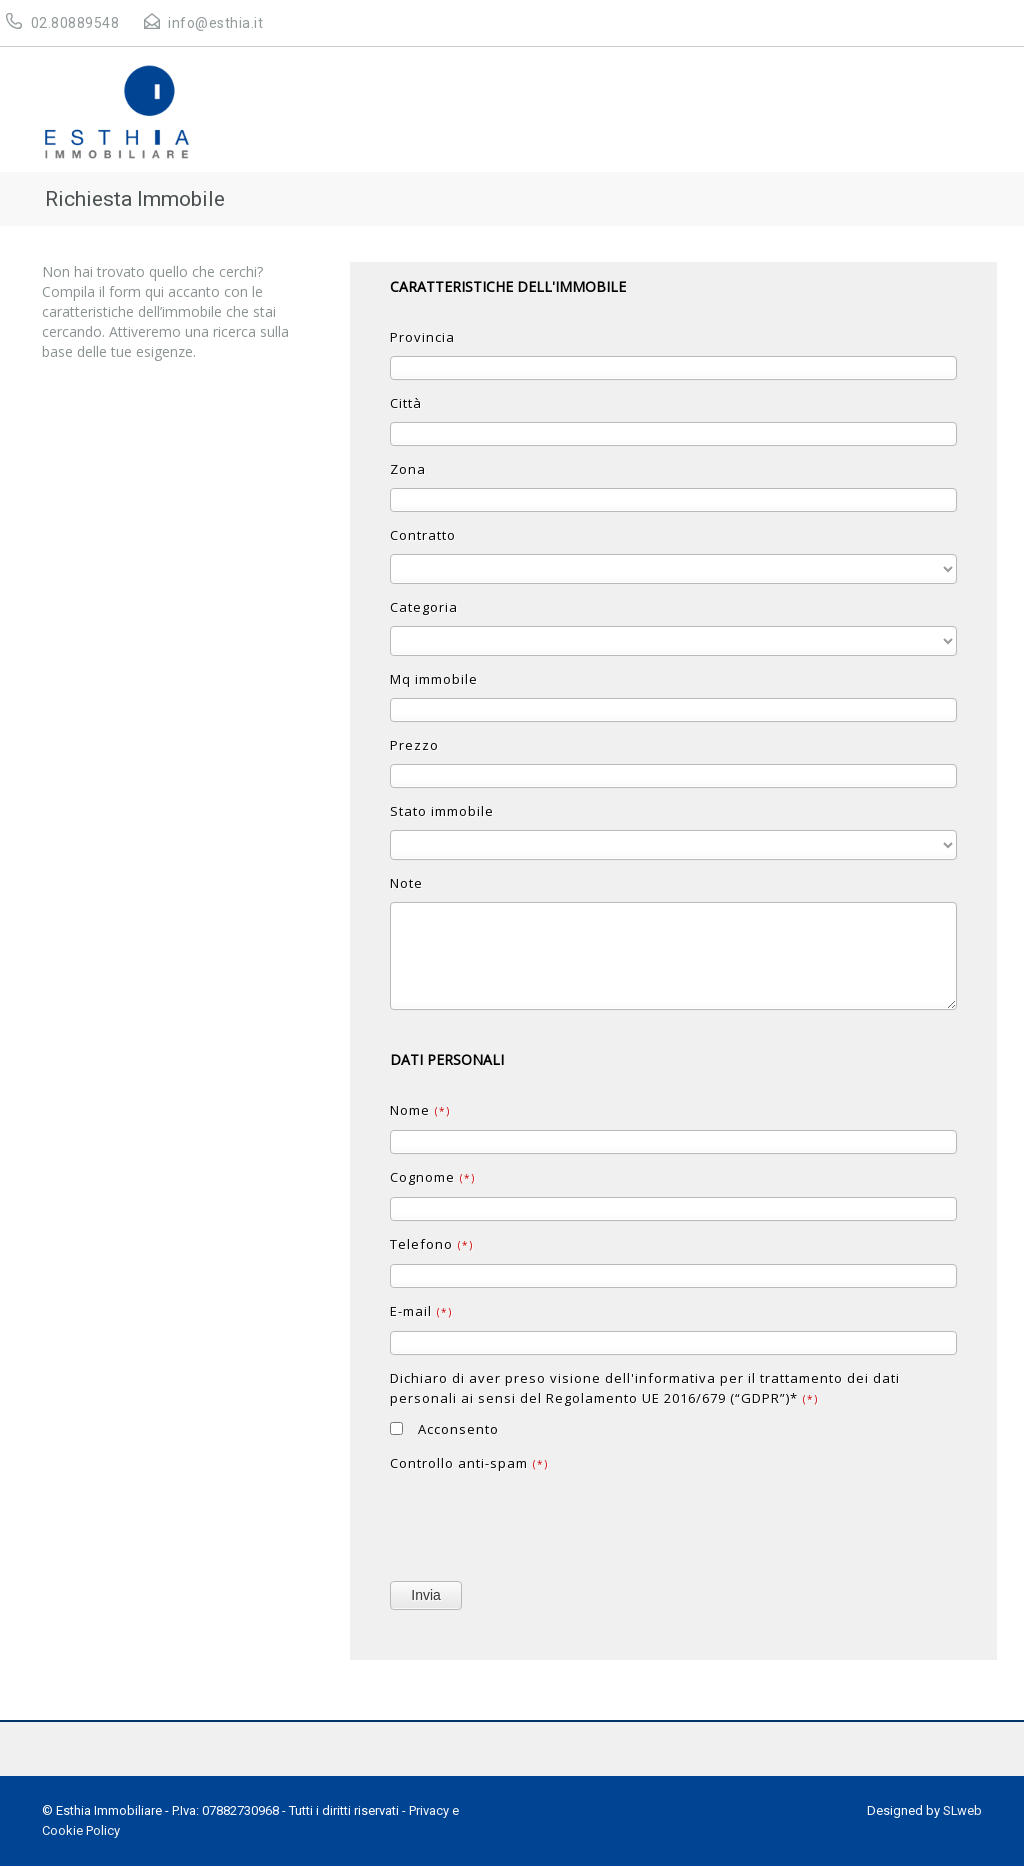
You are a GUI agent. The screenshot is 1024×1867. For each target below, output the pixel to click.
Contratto (423, 535)
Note (406, 883)
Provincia (422, 337)
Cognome (432, 1177)
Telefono (431, 1244)
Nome (420, 1110)
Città (406, 403)
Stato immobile (442, 811)
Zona (408, 469)
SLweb (962, 1810)
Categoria (424, 607)
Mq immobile (434, 679)
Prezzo (414, 745)
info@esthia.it (215, 23)
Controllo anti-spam (469, 1463)
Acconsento (444, 1429)
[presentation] (542, 1522)
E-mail (421, 1311)
